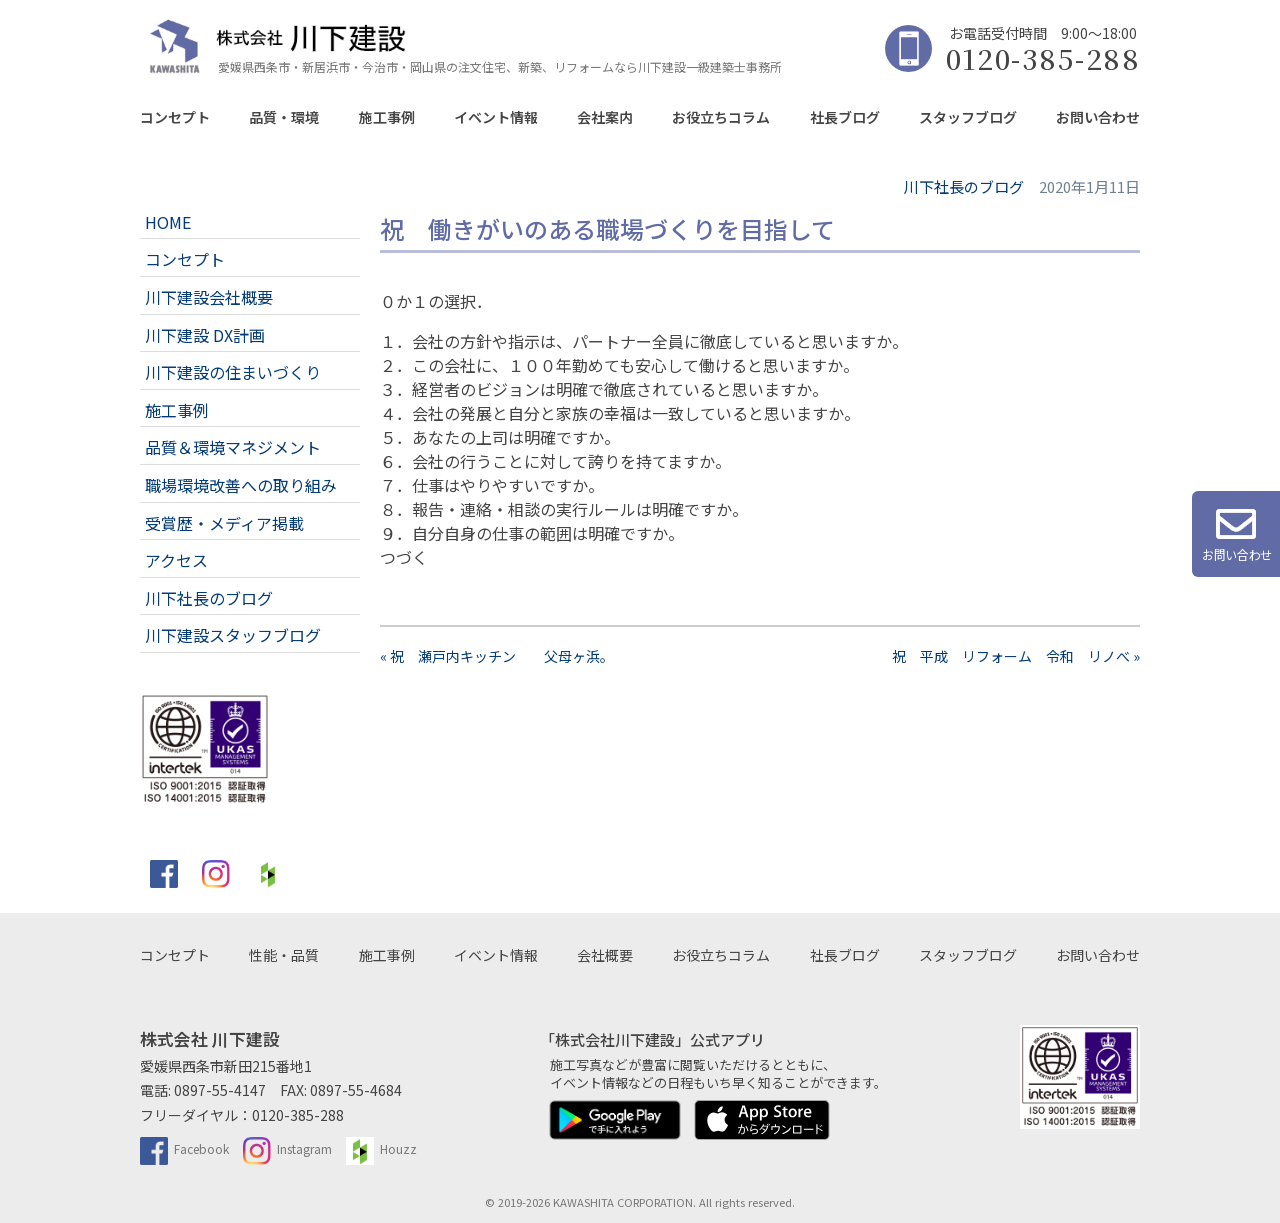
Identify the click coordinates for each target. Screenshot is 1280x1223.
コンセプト (175, 117)
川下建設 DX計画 (205, 335)
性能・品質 (284, 955)
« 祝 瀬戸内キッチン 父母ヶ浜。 (497, 656)
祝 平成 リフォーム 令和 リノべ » (1016, 656)
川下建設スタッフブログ (233, 635)
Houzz (381, 1148)
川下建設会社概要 (209, 297)
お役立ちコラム (721, 117)
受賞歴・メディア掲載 (224, 523)
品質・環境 (284, 117)
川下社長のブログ (209, 598)
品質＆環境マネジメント (233, 447)
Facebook (184, 1148)
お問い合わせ (1098, 117)
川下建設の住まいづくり (233, 372)
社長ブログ (845, 117)
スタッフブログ (968, 117)
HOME (168, 222)
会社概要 (605, 955)
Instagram (287, 1148)
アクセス (176, 560)
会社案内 (605, 117)
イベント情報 (496, 117)
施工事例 (387, 117)
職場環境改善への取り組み (241, 485)
